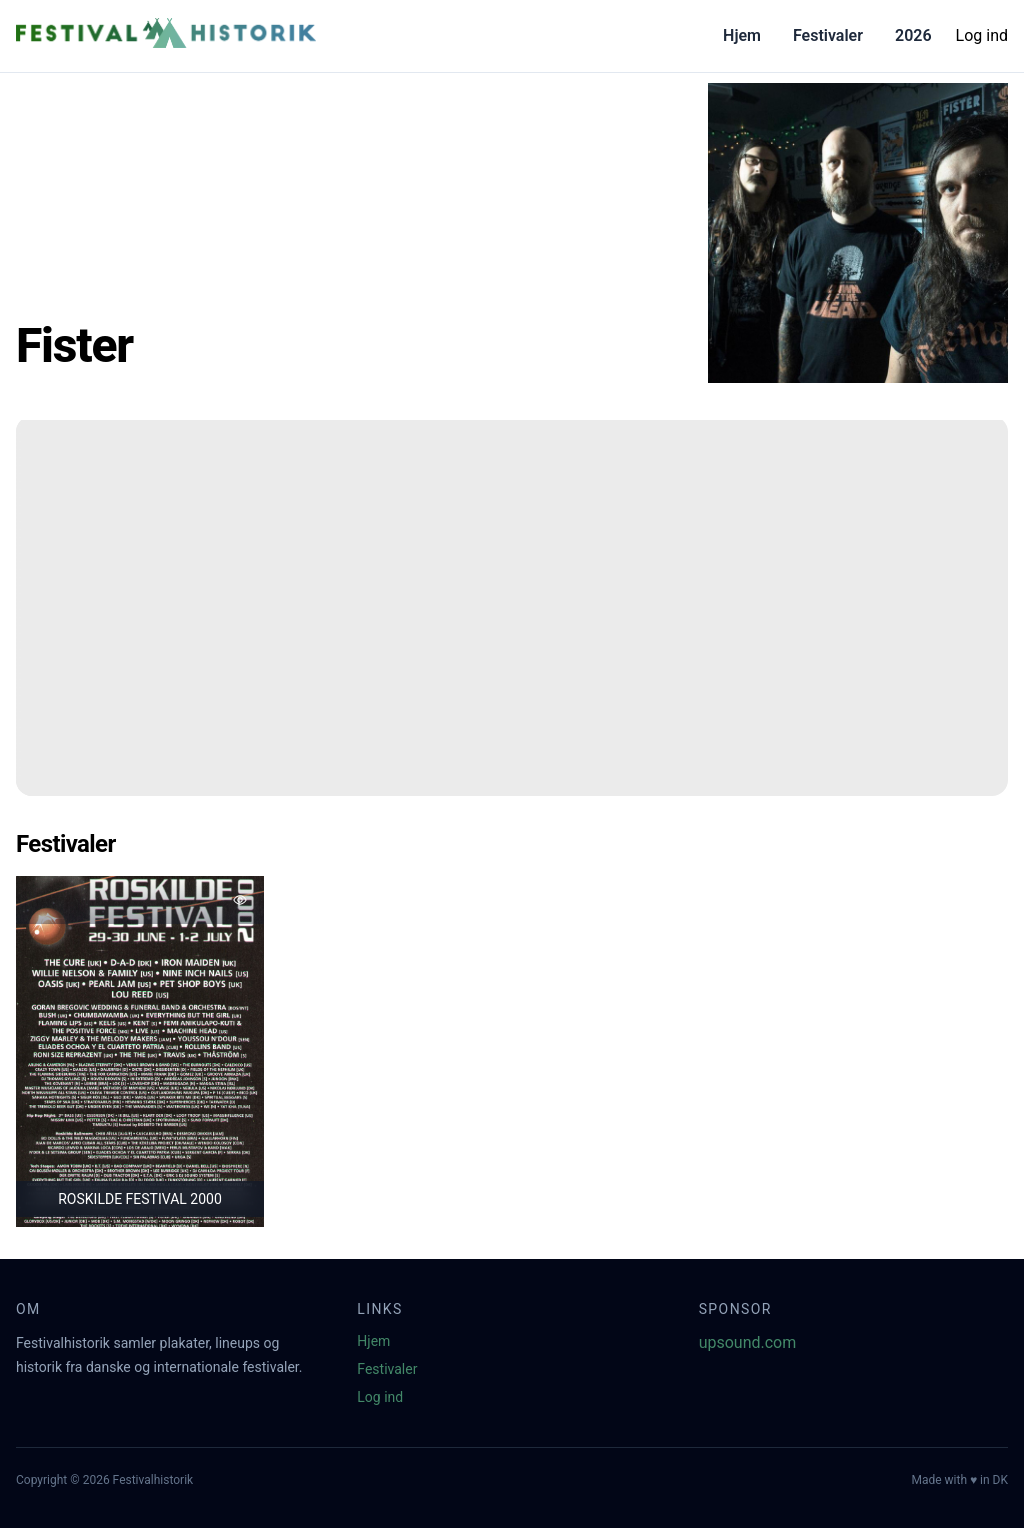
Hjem (742, 35)
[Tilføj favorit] (240, 900)
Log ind (982, 35)
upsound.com (748, 1342)
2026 (913, 35)
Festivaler (828, 35)
